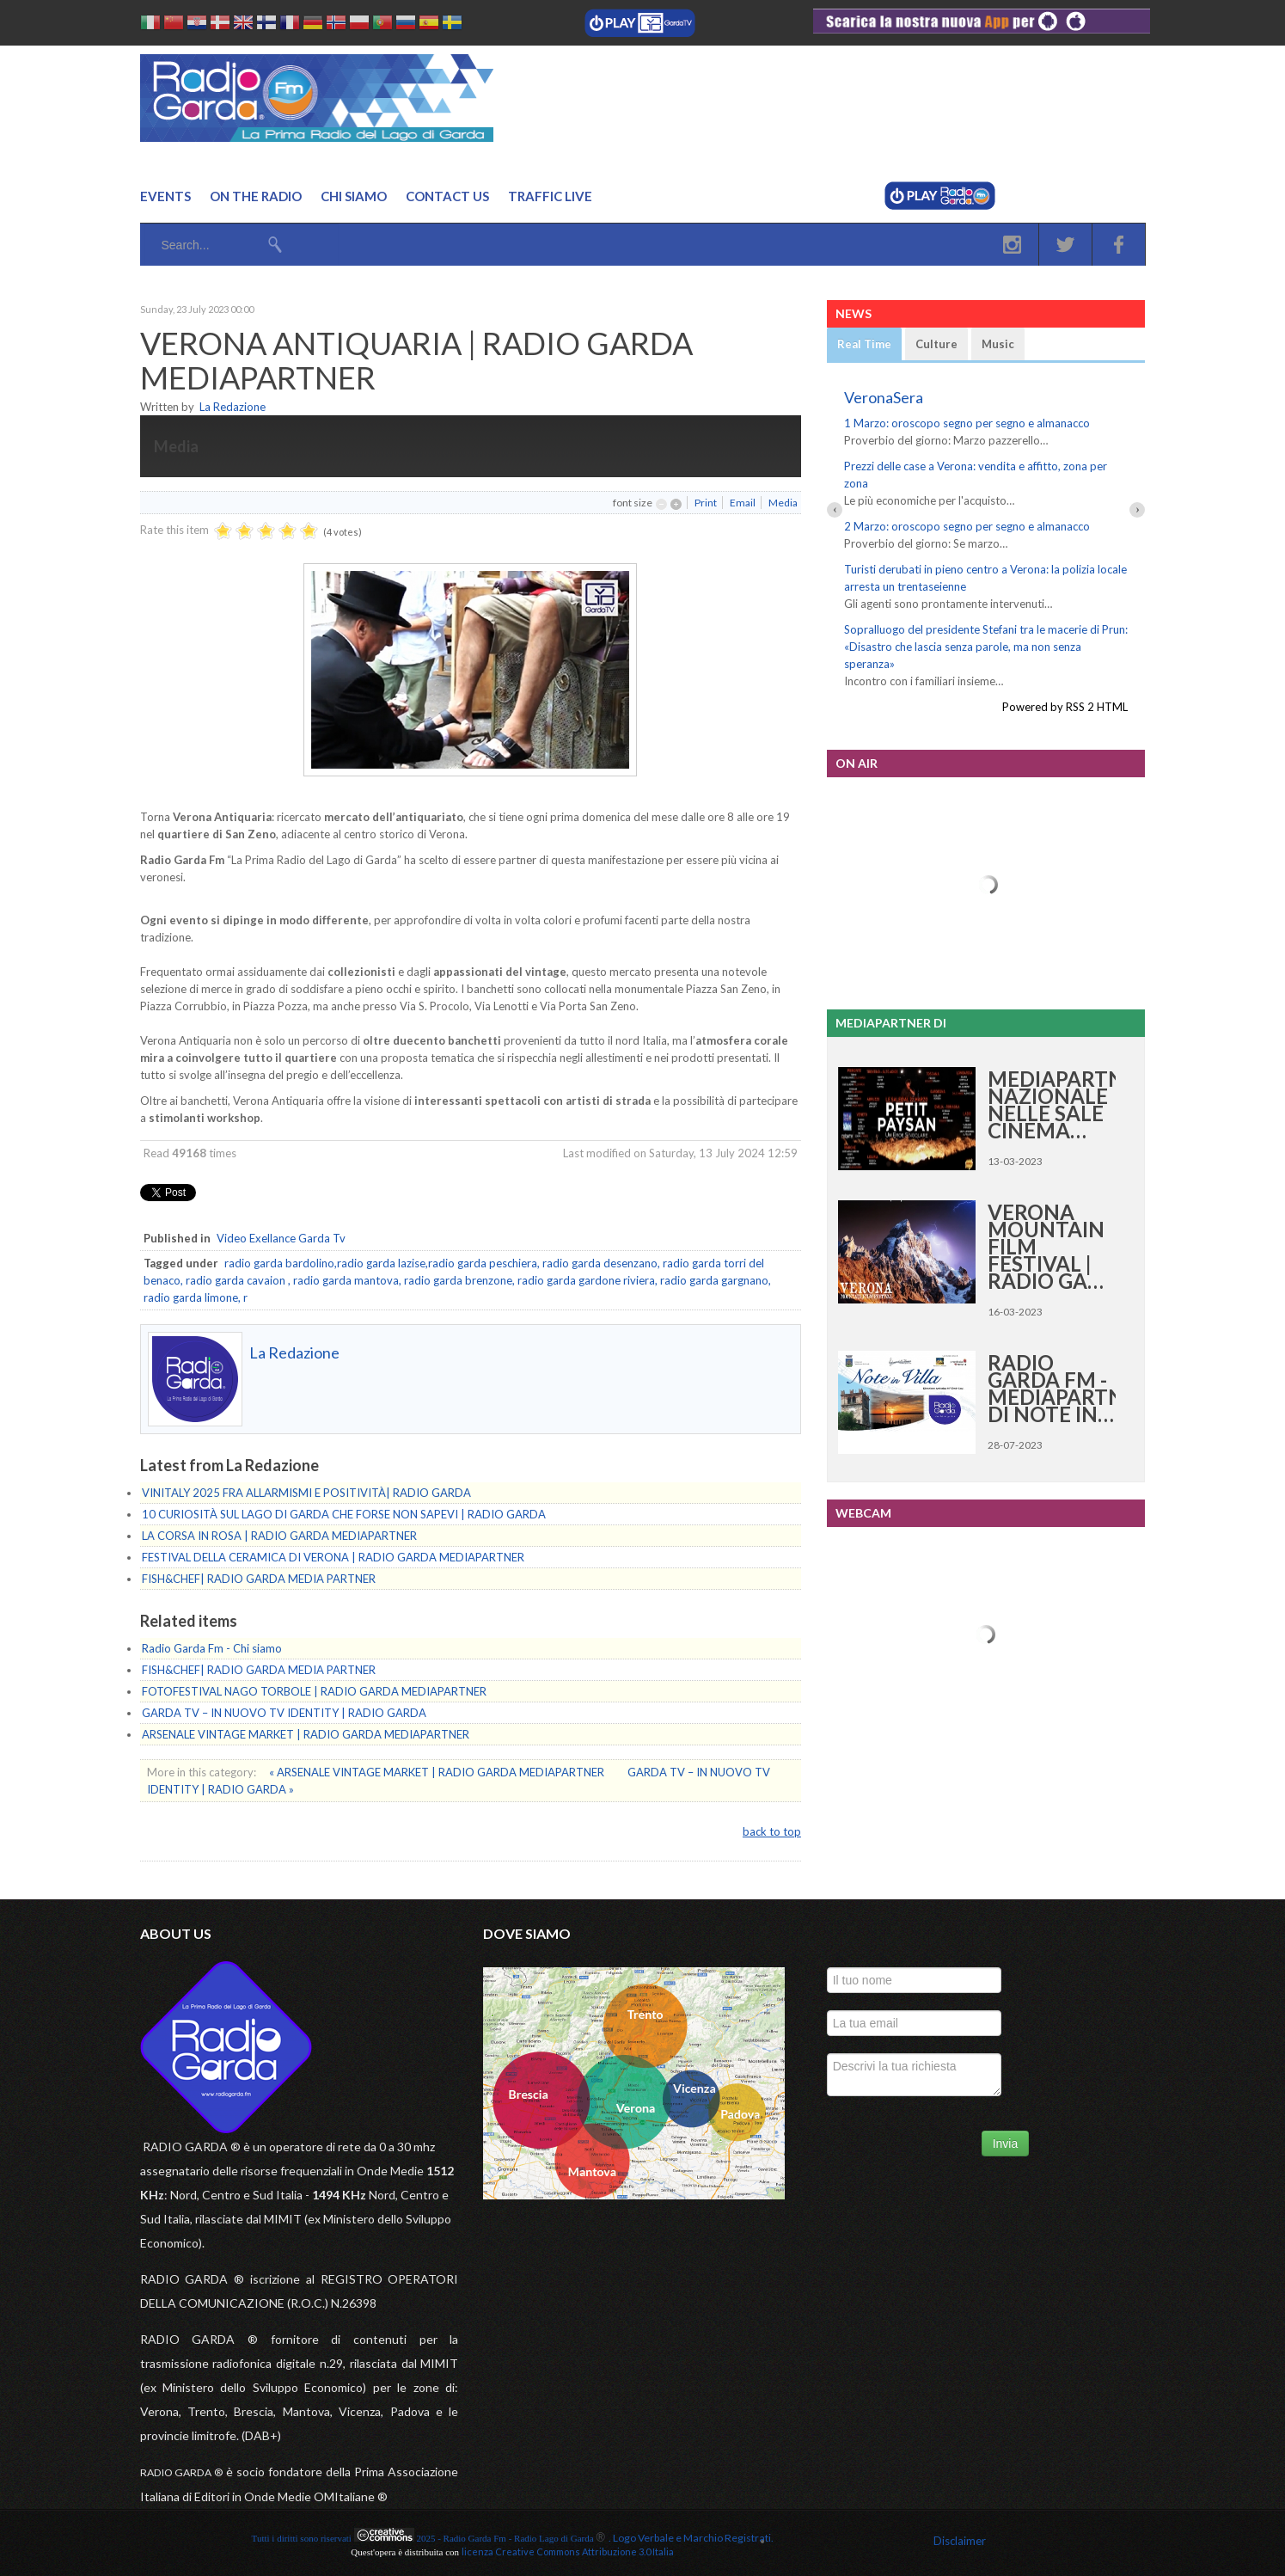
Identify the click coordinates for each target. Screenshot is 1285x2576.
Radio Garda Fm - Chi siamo (212, 1648)
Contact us (447, 196)
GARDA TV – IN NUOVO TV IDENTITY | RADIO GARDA (284, 1713)
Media (783, 502)
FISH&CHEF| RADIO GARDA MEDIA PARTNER (259, 1578)
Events (165, 196)
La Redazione (232, 407)
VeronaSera (883, 397)
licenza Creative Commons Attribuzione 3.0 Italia (568, 2551)
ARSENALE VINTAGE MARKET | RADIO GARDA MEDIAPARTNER (305, 1734)
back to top (772, 1831)
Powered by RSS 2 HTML (1065, 707)
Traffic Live (550, 196)
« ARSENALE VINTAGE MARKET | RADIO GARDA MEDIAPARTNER (438, 1772)
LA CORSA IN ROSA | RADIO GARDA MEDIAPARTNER (279, 1536)
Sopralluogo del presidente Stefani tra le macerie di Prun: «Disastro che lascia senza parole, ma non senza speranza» (986, 647)
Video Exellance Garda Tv (281, 1238)
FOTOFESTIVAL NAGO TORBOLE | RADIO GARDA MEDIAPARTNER (314, 1691)
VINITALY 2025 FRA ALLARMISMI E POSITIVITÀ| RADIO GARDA (306, 1493)
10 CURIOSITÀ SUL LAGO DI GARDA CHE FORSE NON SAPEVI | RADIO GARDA (344, 1514)
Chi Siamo (354, 196)
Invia (1006, 2143)
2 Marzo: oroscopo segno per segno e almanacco (967, 526)
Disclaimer (959, 2541)
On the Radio (256, 196)
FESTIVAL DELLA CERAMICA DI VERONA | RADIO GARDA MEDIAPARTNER (333, 1557)
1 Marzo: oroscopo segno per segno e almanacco (967, 423)
